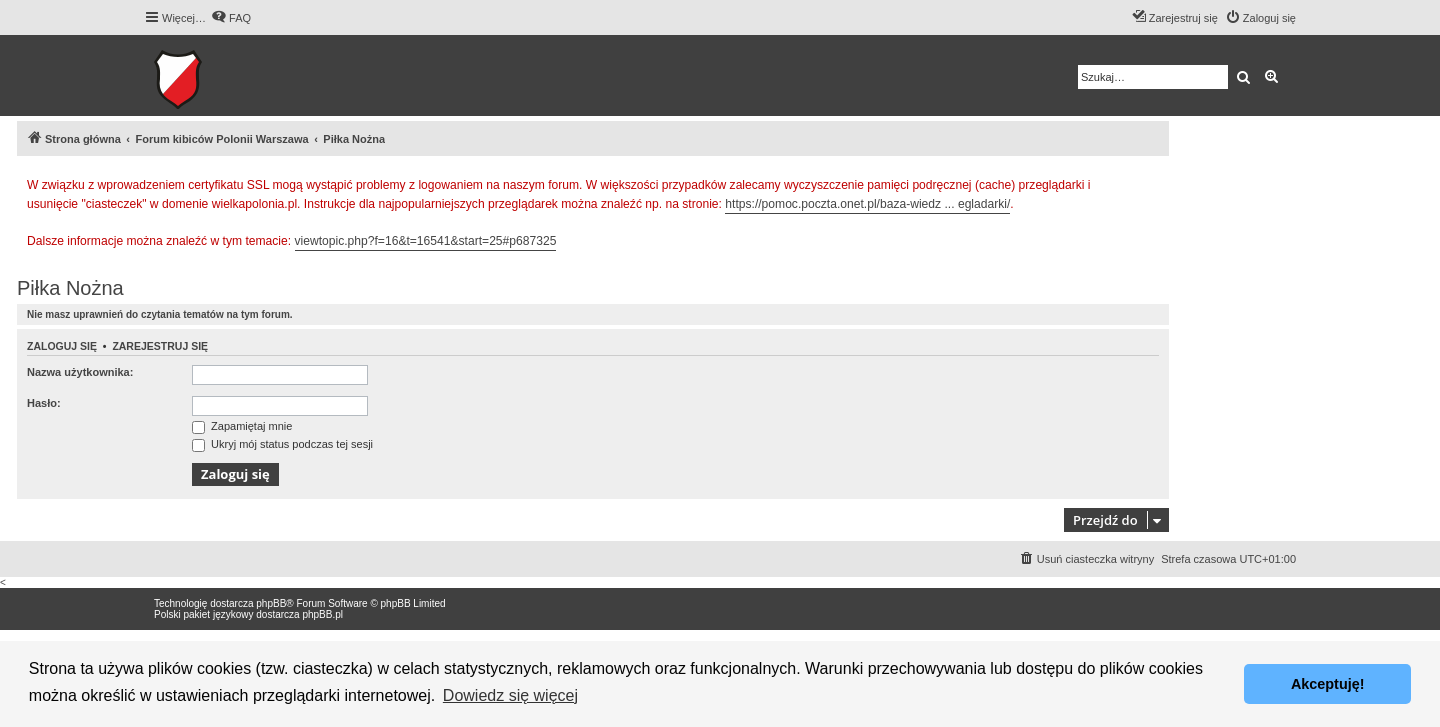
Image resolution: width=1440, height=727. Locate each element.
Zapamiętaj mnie (242, 426)
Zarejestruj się (160, 346)
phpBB (271, 603)
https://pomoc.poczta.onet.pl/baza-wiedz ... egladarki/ (867, 204)
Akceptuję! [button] (1328, 684)
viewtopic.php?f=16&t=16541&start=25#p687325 (426, 241)
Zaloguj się (62, 346)
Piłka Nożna (70, 288)
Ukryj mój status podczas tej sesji (282, 444)
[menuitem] (231, 18)
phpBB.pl (322, 614)
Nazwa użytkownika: (80, 372)
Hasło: (44, 403)
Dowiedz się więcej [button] (510, 695)
